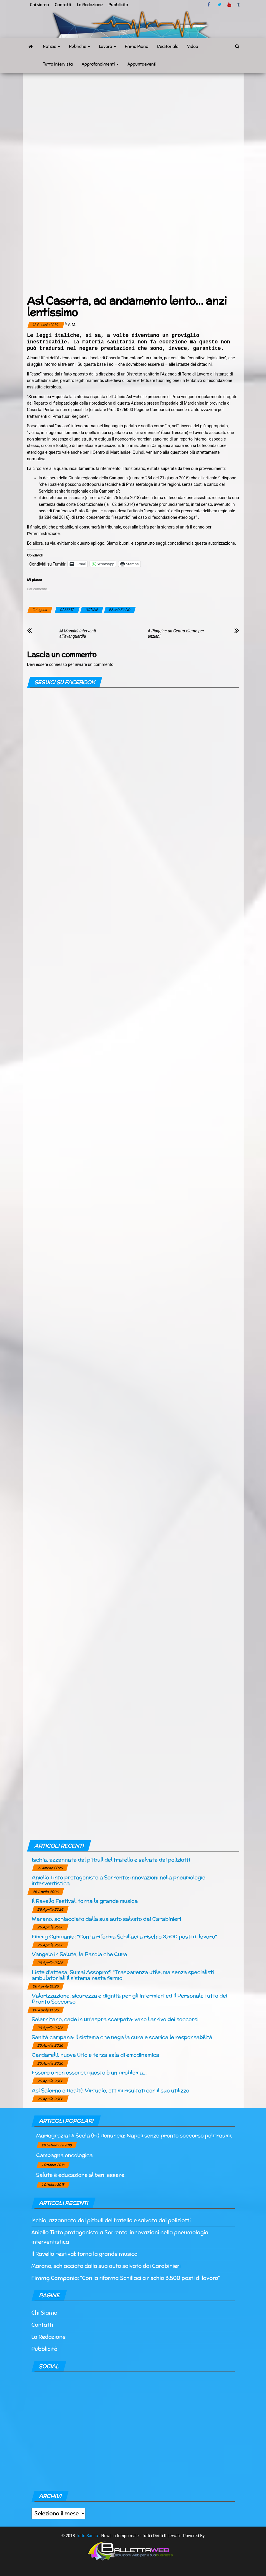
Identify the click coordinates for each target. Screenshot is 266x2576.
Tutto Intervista (58, 64)
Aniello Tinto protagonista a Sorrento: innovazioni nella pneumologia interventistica (119, 1880)
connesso (58, 664)
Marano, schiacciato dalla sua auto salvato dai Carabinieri (106, 1918)
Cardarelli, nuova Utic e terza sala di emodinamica (95, 2054)
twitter (219, 4)
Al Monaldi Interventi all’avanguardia (78, 634)
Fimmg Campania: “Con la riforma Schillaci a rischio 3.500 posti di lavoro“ (124, 1936)
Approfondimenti (100, 64)
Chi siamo (39, 4)
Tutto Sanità (87, 2535)
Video (192, 46)
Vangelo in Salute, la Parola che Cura (79, 1954)
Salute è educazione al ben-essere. (81, 2174)
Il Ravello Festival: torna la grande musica (85, 1900)
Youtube (229, 4)
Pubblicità (118, 4)
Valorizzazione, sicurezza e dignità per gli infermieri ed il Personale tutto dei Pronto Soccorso (129, 1998)
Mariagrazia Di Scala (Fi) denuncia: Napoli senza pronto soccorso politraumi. (134, 2135)
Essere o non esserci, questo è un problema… (89, 2072)
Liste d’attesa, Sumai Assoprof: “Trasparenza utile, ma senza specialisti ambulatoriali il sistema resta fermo (123, 1975)
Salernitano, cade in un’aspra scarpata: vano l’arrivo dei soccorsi (115, 2019)
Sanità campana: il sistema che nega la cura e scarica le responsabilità (122, 2037)
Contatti (63, 4)
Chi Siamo (44, 2312)
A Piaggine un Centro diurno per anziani (176, 634)
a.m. (72, 324)
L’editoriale (167, 46)
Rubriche (79, 46)
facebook (209, 4)
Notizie (51, 46)
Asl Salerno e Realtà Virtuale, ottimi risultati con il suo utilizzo (110, 2090)
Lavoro (107, 46)
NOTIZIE (91, 610)
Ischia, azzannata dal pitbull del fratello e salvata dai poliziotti (111, 1859)
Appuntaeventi (142, 64)
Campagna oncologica (64, 2155)
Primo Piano (136, 46)
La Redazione (90, 4)
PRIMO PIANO (119, 610)
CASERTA (67, 610)
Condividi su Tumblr (47, 564)
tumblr (239, 4)
